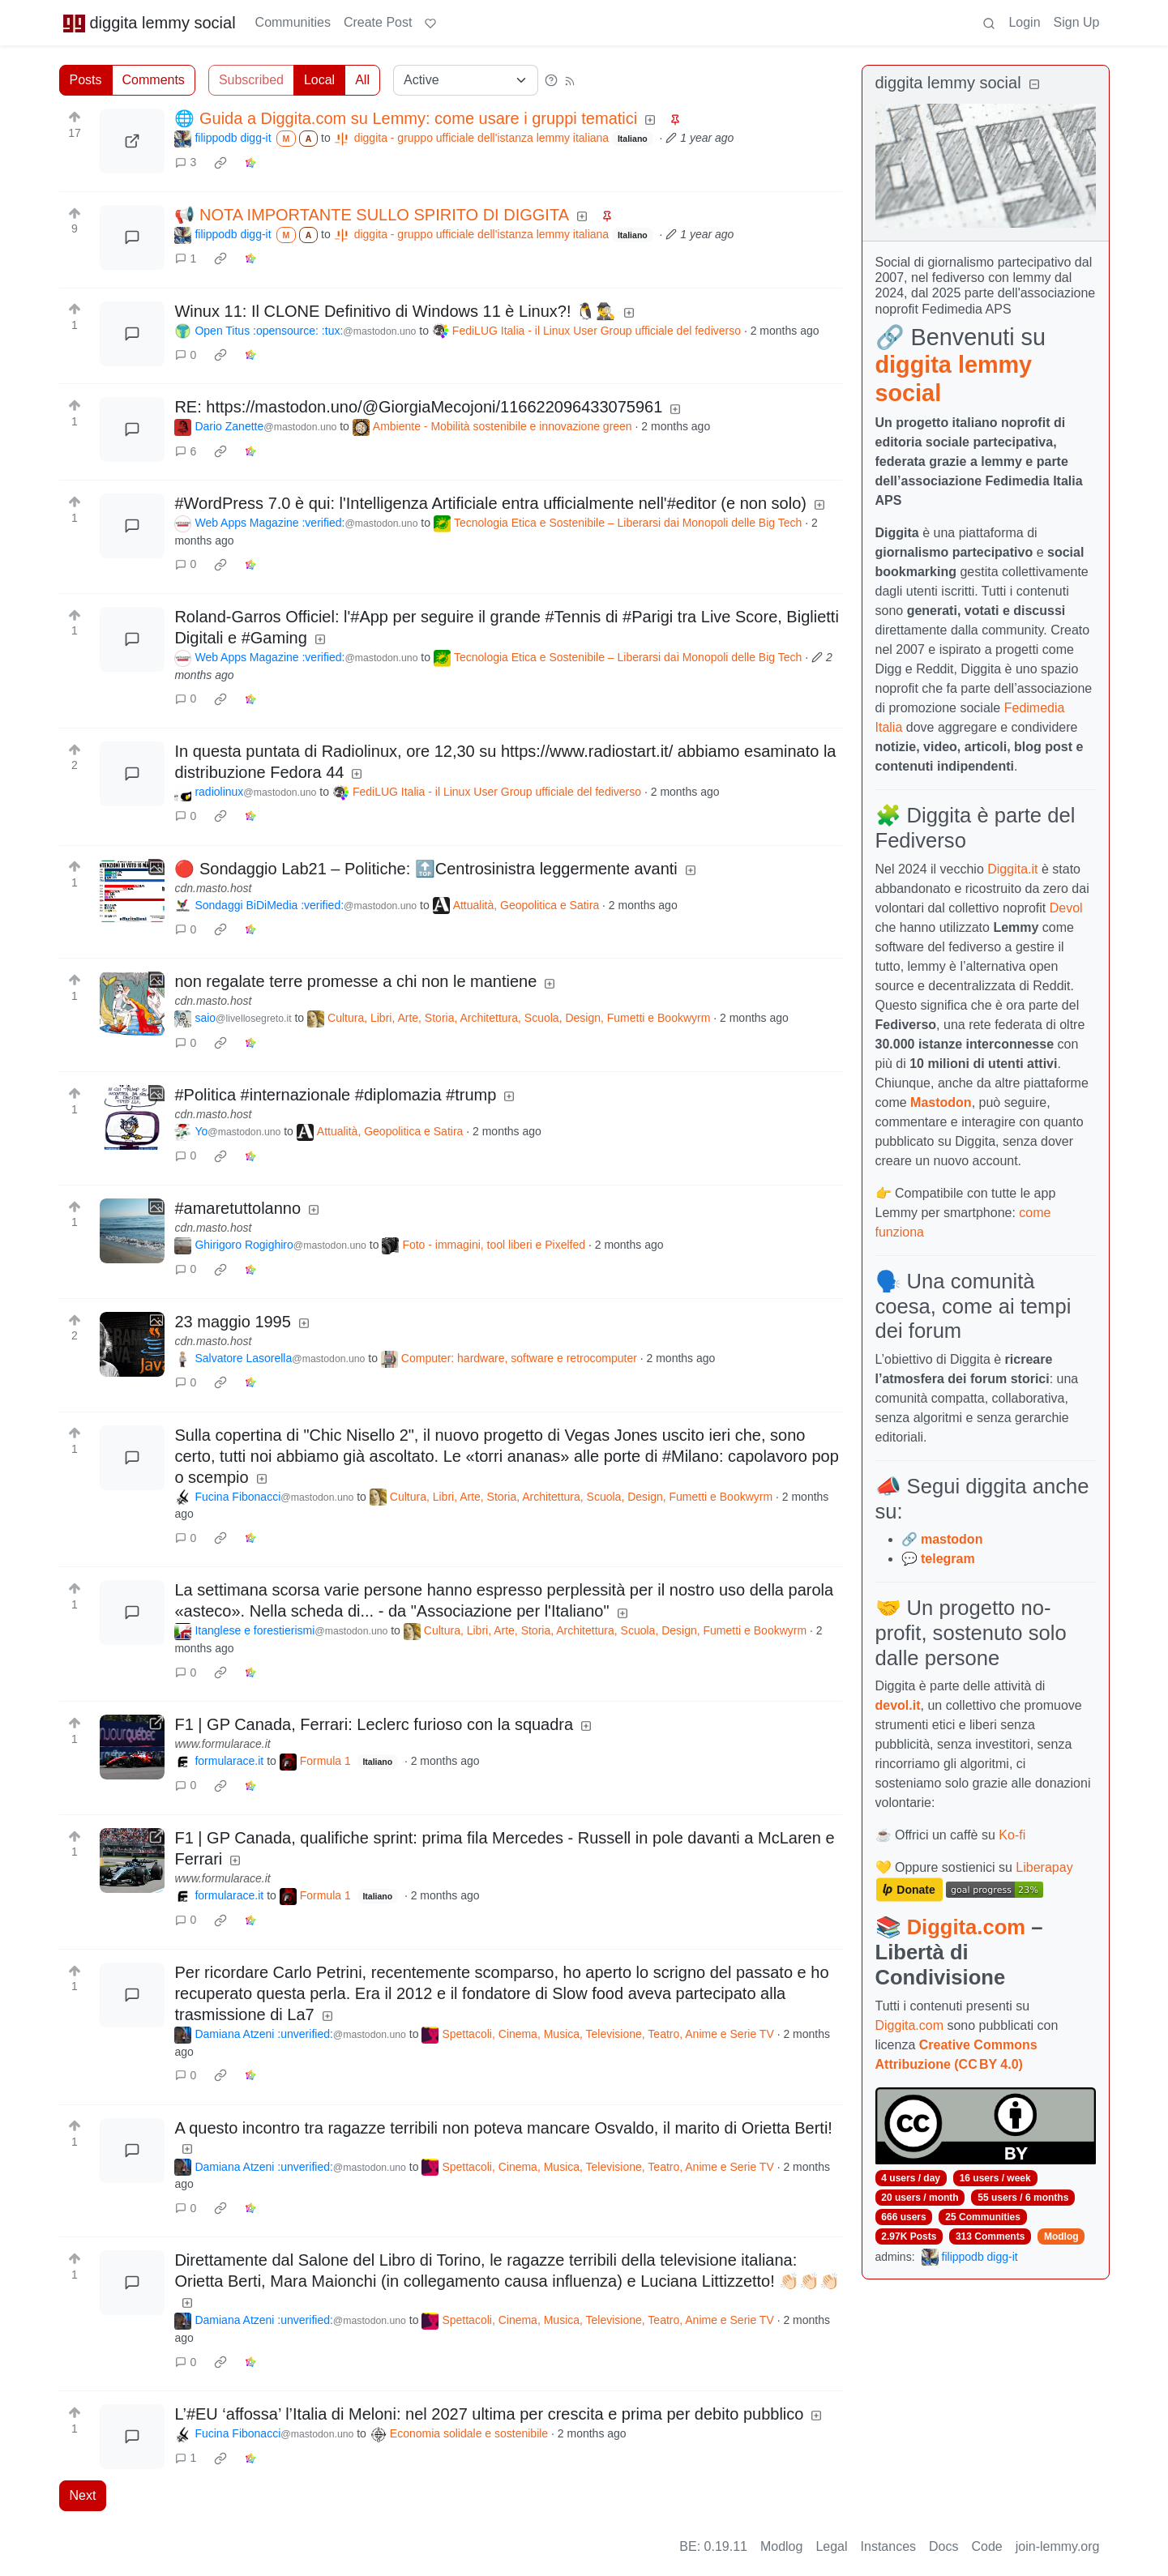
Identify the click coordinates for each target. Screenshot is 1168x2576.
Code (987, 2546)
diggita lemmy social (149, 23)
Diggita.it (1012, 869)
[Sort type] (465, 80)
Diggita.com (966, 1927)
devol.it (898, 1705)
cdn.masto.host (212, 888)
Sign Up (1077, 22)
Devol (1066, 908)
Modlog (1061, 2236)
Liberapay (1044, 1867)
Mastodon (941, 1102)
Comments (153, 80)
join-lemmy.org (1058, 2546)
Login (1024, 22)
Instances (888, 2546)
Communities (293, 22)
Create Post (378, 22)
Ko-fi (1012, 1835)
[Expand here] (132, 891)
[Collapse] (1034, 84)
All (362, 80)
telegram (948, 1559)
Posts (86, 80)
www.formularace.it (222, 1743)
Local (319, 80)
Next (83, 2495)
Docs (943, 2546)
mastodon (951, 1539)
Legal (831, 2546)
